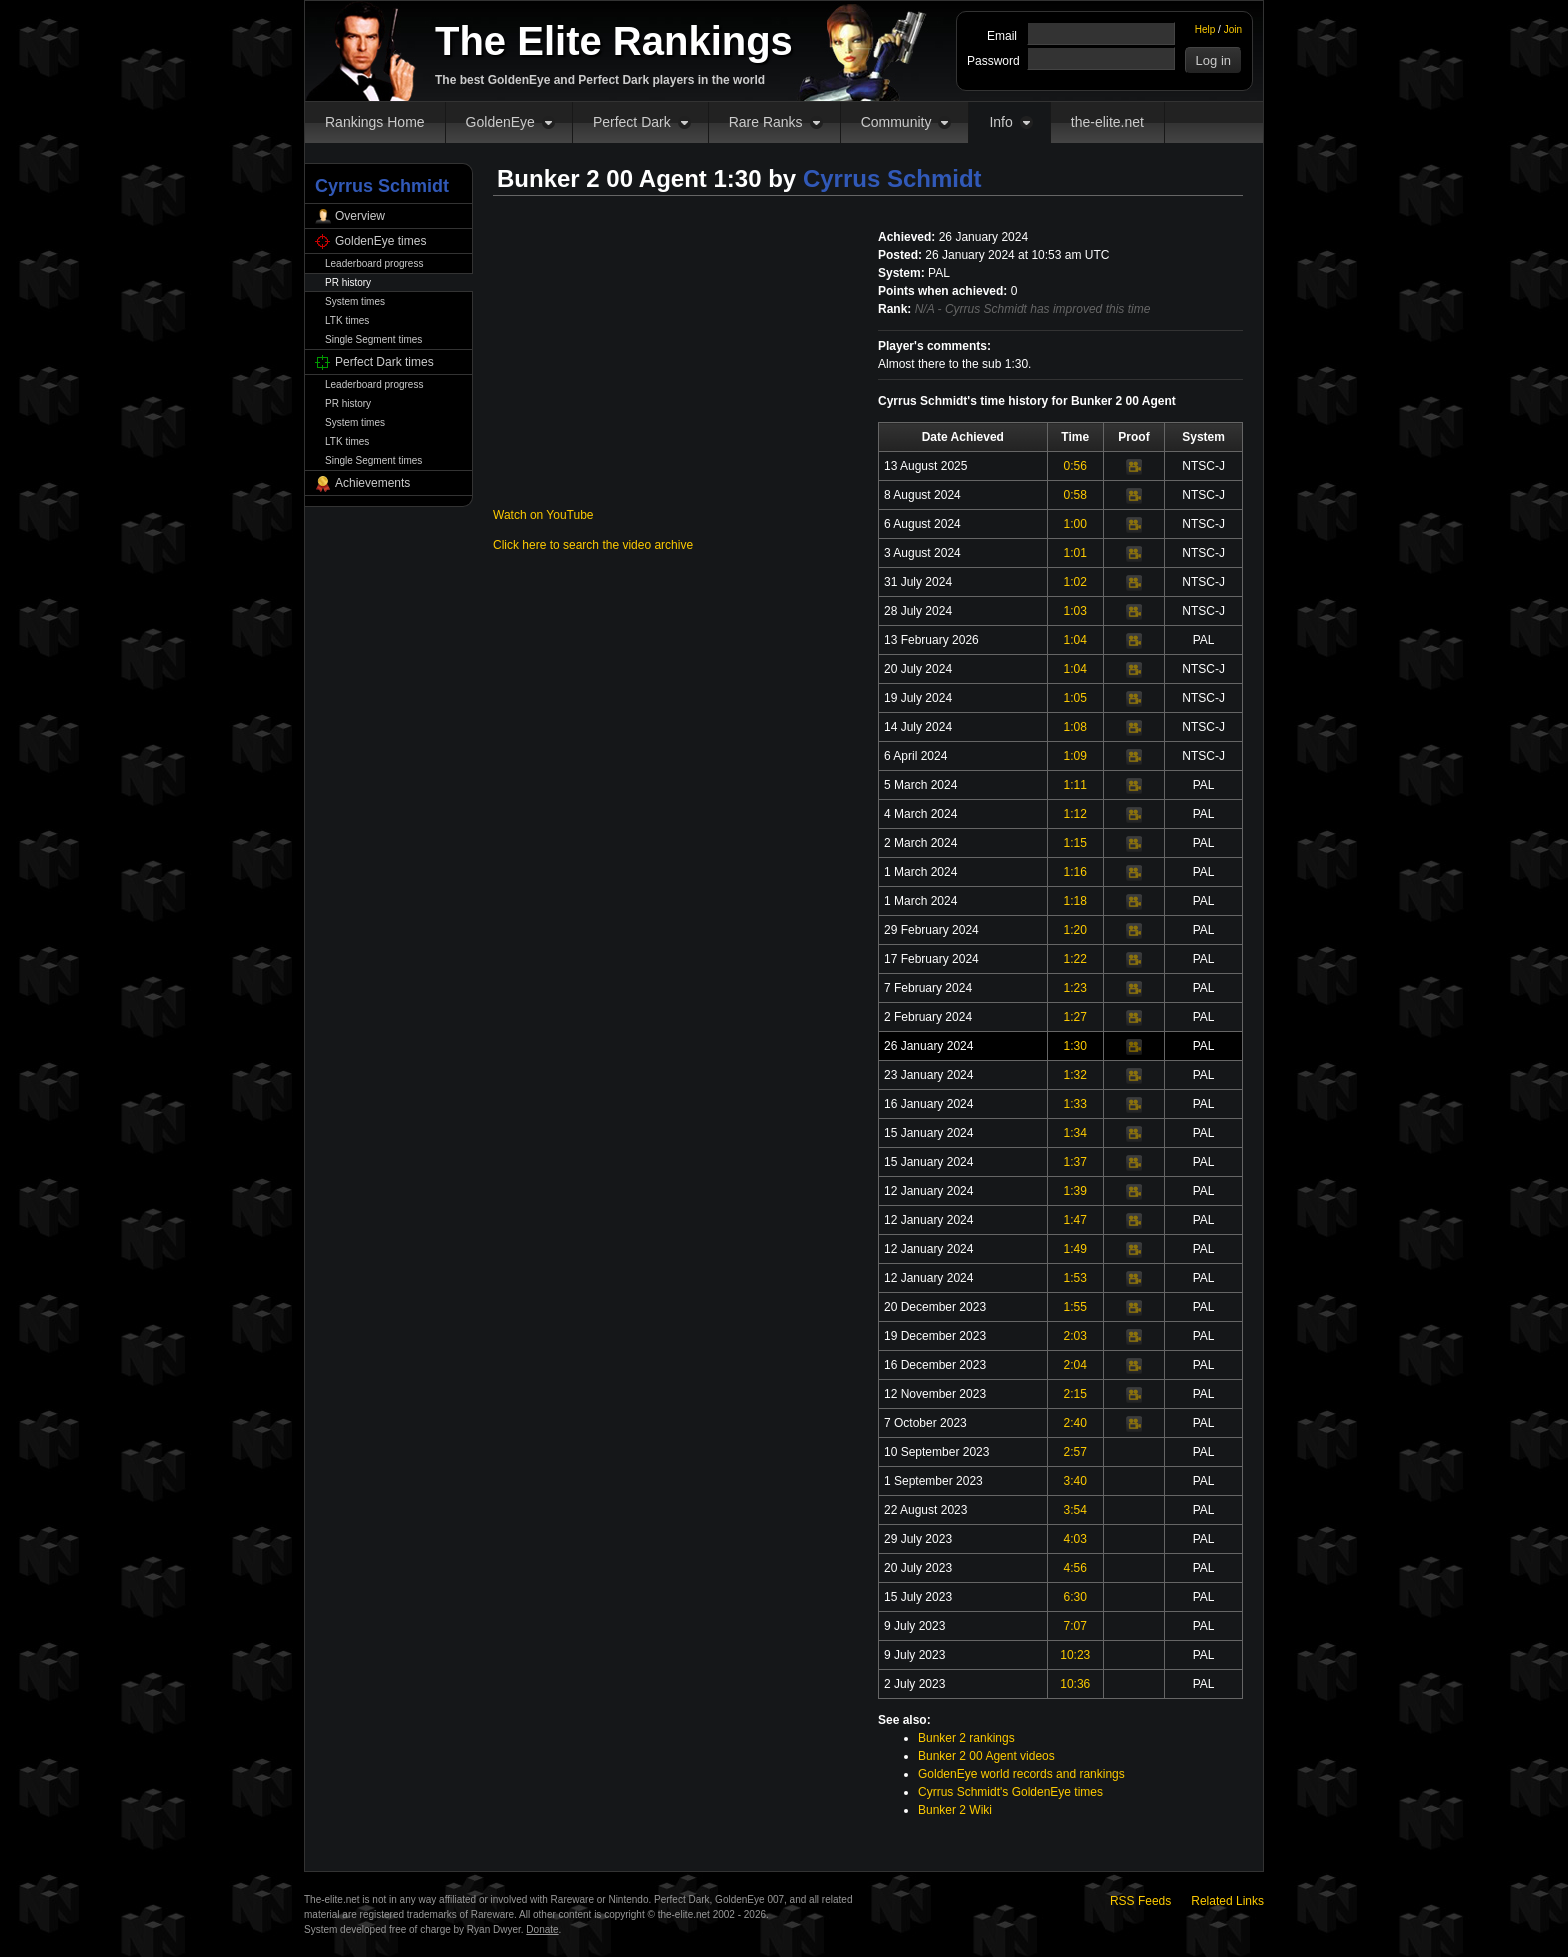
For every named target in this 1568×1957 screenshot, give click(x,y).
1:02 (1075, 582)
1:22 (1075, 959)
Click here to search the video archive (593, 545)
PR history (348, 282)
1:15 (1075, 843)
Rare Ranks (766, 122)
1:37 (1075, 1162)
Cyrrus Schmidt (892, 178)
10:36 (1075, 1684)
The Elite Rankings (614, 41)
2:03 (1075, 1336)
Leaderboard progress (374, 263)
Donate (542, 1929)
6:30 (1075, 1597)
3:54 (1075, 1510)
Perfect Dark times (384, 362)
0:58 (1075, 495)
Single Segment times (373, 339)
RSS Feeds (1140, 1901)
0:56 (1075, 466)
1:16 (1075, 872)
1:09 (1075, 756)
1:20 (1075, 930)
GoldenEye (500, 122)
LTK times (347, 320)
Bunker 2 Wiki (955, 1810)
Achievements (372, 483)
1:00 (1075, 524)
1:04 (1075, 640)
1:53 (1075, 1278)
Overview (360, 216)
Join (1233, 29)
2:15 (1075, 1394)
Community (896, 122)
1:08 (1075, 727)
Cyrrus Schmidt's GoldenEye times (1010, 1792)
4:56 (1075, 1568)
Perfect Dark (632, 122)
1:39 (1075, 1191)
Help (1205, 29)
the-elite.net (1107, 122)
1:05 (1075, 698)
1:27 (1075, 1017)
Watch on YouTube (543, 515)
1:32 (1075, 1075)
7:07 (1075, 1626)
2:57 (1075, 1452)
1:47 (1075, 1220)
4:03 (1075, 1539)
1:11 (1075, 785)
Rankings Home (375, 122)
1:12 (1075, 814)
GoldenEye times (380, 241)
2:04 (1075, 1365)
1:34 (1075, 1133)
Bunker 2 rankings (966, 1738)
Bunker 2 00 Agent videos (986, 1756)
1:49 (1075, 1249)
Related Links (1227, 1901)
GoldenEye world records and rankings (1021, 1774)
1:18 (1075, 901)
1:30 (1075, 1046)
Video (1134, 467)
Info (1000, 122)
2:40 (1075, 1423)
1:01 (1075, 553)
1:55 (1075, 1307)
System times (355, 301)
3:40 (1075, 1481)
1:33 (1075, 1104)
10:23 (1075, 1655)
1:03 (1075, 611)
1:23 (1075, 988)
